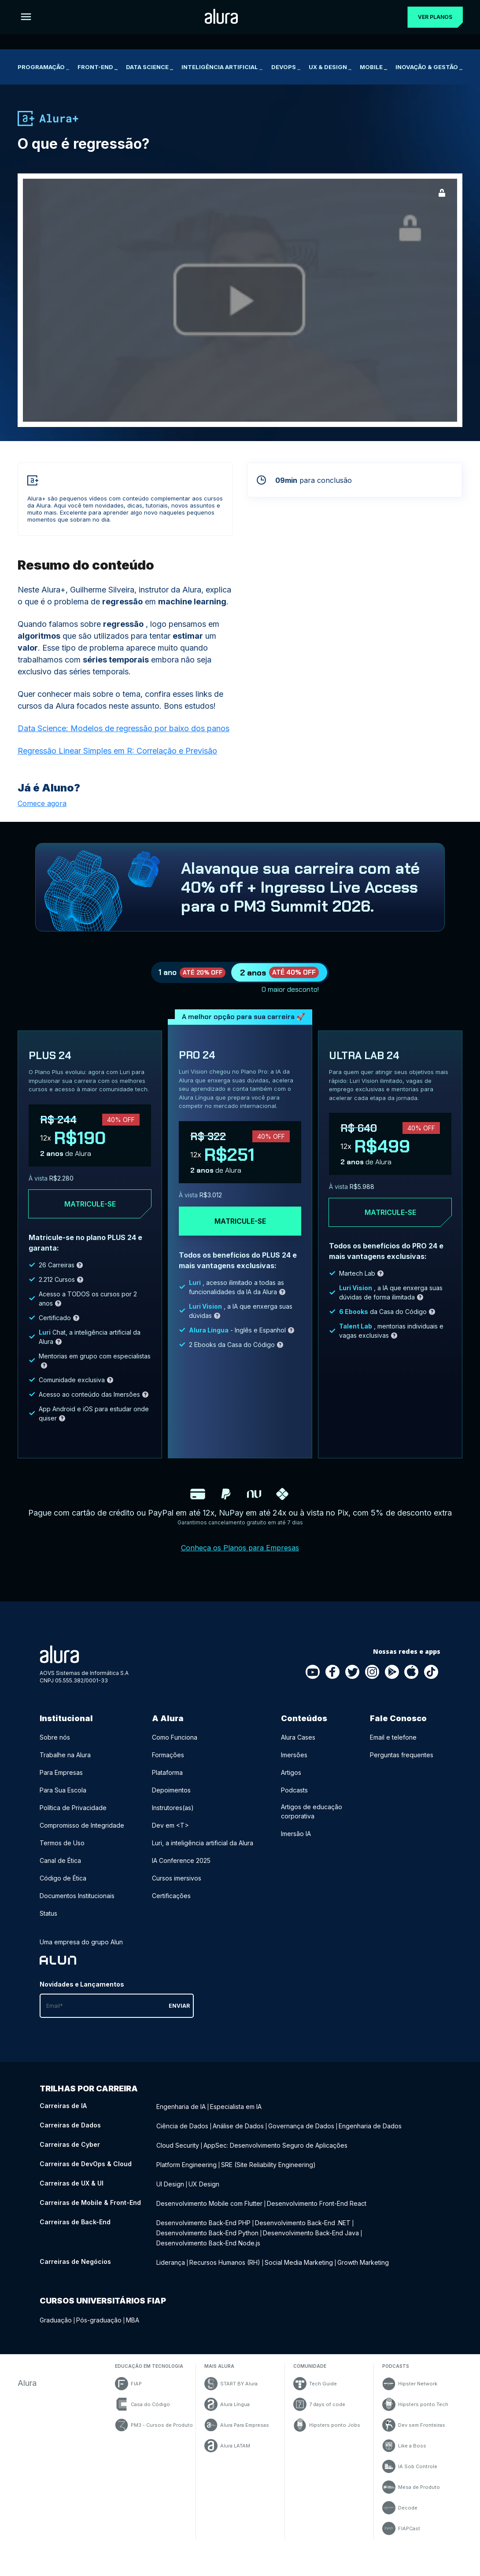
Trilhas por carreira (89, 2100)
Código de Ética (63, 1889)
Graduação (56, 2318)
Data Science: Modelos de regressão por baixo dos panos (123, 728)
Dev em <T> (170, 1836)
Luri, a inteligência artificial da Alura (202, 1854)
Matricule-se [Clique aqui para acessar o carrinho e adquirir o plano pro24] (240, 1232)
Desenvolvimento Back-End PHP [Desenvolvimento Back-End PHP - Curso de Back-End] (203, 2225)
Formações (168, 1766)
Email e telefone (393, 1748)
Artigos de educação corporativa (311, 1822)
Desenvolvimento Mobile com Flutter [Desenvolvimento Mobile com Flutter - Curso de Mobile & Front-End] (209, 2207)
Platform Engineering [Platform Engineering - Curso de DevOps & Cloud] (186, 2171)
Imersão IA (296, 1845)
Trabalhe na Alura (65, 1766)
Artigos (291, 1784)
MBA (132, 2318)
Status (48, 1924)
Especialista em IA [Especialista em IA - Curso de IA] (236, 2117)
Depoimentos (171, 1801)
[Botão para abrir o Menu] (26, 17)
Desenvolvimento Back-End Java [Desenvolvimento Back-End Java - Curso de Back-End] (311, 2234)
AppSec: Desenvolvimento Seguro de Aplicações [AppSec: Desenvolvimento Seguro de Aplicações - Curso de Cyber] (275, 2153)
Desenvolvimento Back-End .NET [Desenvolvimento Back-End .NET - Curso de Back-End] (303, 2225)
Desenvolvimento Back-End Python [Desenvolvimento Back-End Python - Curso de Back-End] (207, 2234)
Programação (43, 66)
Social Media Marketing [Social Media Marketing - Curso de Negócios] (299, 2261)
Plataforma (167, 1784)
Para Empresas (61, 1784)
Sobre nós (55, 1748)
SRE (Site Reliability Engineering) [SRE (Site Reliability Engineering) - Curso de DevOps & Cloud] (268, 2171)
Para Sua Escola (63, 1801)
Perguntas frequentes (401, 1766)
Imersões (294, 1766)
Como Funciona (174, 1748)
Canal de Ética (60, 1872)
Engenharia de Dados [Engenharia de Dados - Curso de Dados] (370, 2135)
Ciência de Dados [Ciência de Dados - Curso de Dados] (182, 2135)
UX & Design (330, 66)
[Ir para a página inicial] (217, 17)
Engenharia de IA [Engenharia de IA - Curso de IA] (181, 2117)
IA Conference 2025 (181, 1872)
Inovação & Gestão (428, 66)
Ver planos (431, 17)
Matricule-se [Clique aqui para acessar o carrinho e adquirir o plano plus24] (90, 1215)
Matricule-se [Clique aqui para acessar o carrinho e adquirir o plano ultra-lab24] (390, 1223)
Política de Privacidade (73, 1819)
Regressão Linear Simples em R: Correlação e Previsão (117, 750)
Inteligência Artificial (221, 66)
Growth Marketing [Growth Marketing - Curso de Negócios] (363, 2261)
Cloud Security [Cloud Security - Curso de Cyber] (177, 2153)
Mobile (373, 66)
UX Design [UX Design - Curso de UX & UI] (203, 2189)
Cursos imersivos (176, 1889)
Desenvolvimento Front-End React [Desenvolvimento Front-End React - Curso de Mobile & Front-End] (316, 2207)
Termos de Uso (62, 1854)
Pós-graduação (99, 2318)
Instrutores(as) (173, 1819)
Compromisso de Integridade (82, 1836)
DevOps (285, 66)
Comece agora (42, 803)
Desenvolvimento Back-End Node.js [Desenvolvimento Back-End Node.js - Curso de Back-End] (208, 2243)
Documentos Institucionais (77, 1907)
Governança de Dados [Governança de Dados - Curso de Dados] (301, 2135)
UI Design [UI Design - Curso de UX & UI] (170, 2189)
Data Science (149, 66)
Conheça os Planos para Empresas (240, 1559)
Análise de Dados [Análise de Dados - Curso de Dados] (238, 2135)
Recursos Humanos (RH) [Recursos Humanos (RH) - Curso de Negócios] (224, 2261)
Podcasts (294, 1801)
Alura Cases (298, 1748)
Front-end (98, 66)
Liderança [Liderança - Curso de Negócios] (170, 2261)
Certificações (171, 1907)
